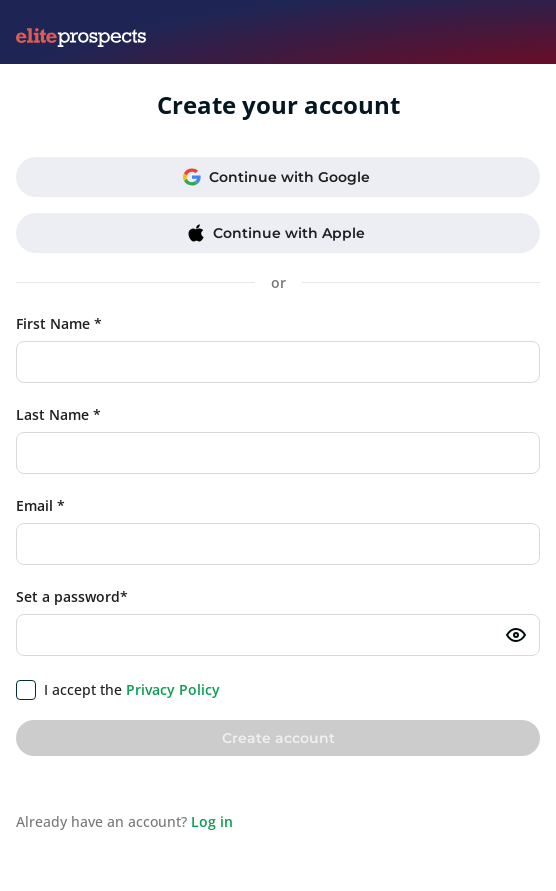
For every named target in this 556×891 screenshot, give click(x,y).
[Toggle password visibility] (516, 635)
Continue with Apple (276, 233)
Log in (212, 821)
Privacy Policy (173, 689)
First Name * (59, 323)
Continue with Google (276, 177)
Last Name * (58, 414)
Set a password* (72, 596)
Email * (40, 505)
